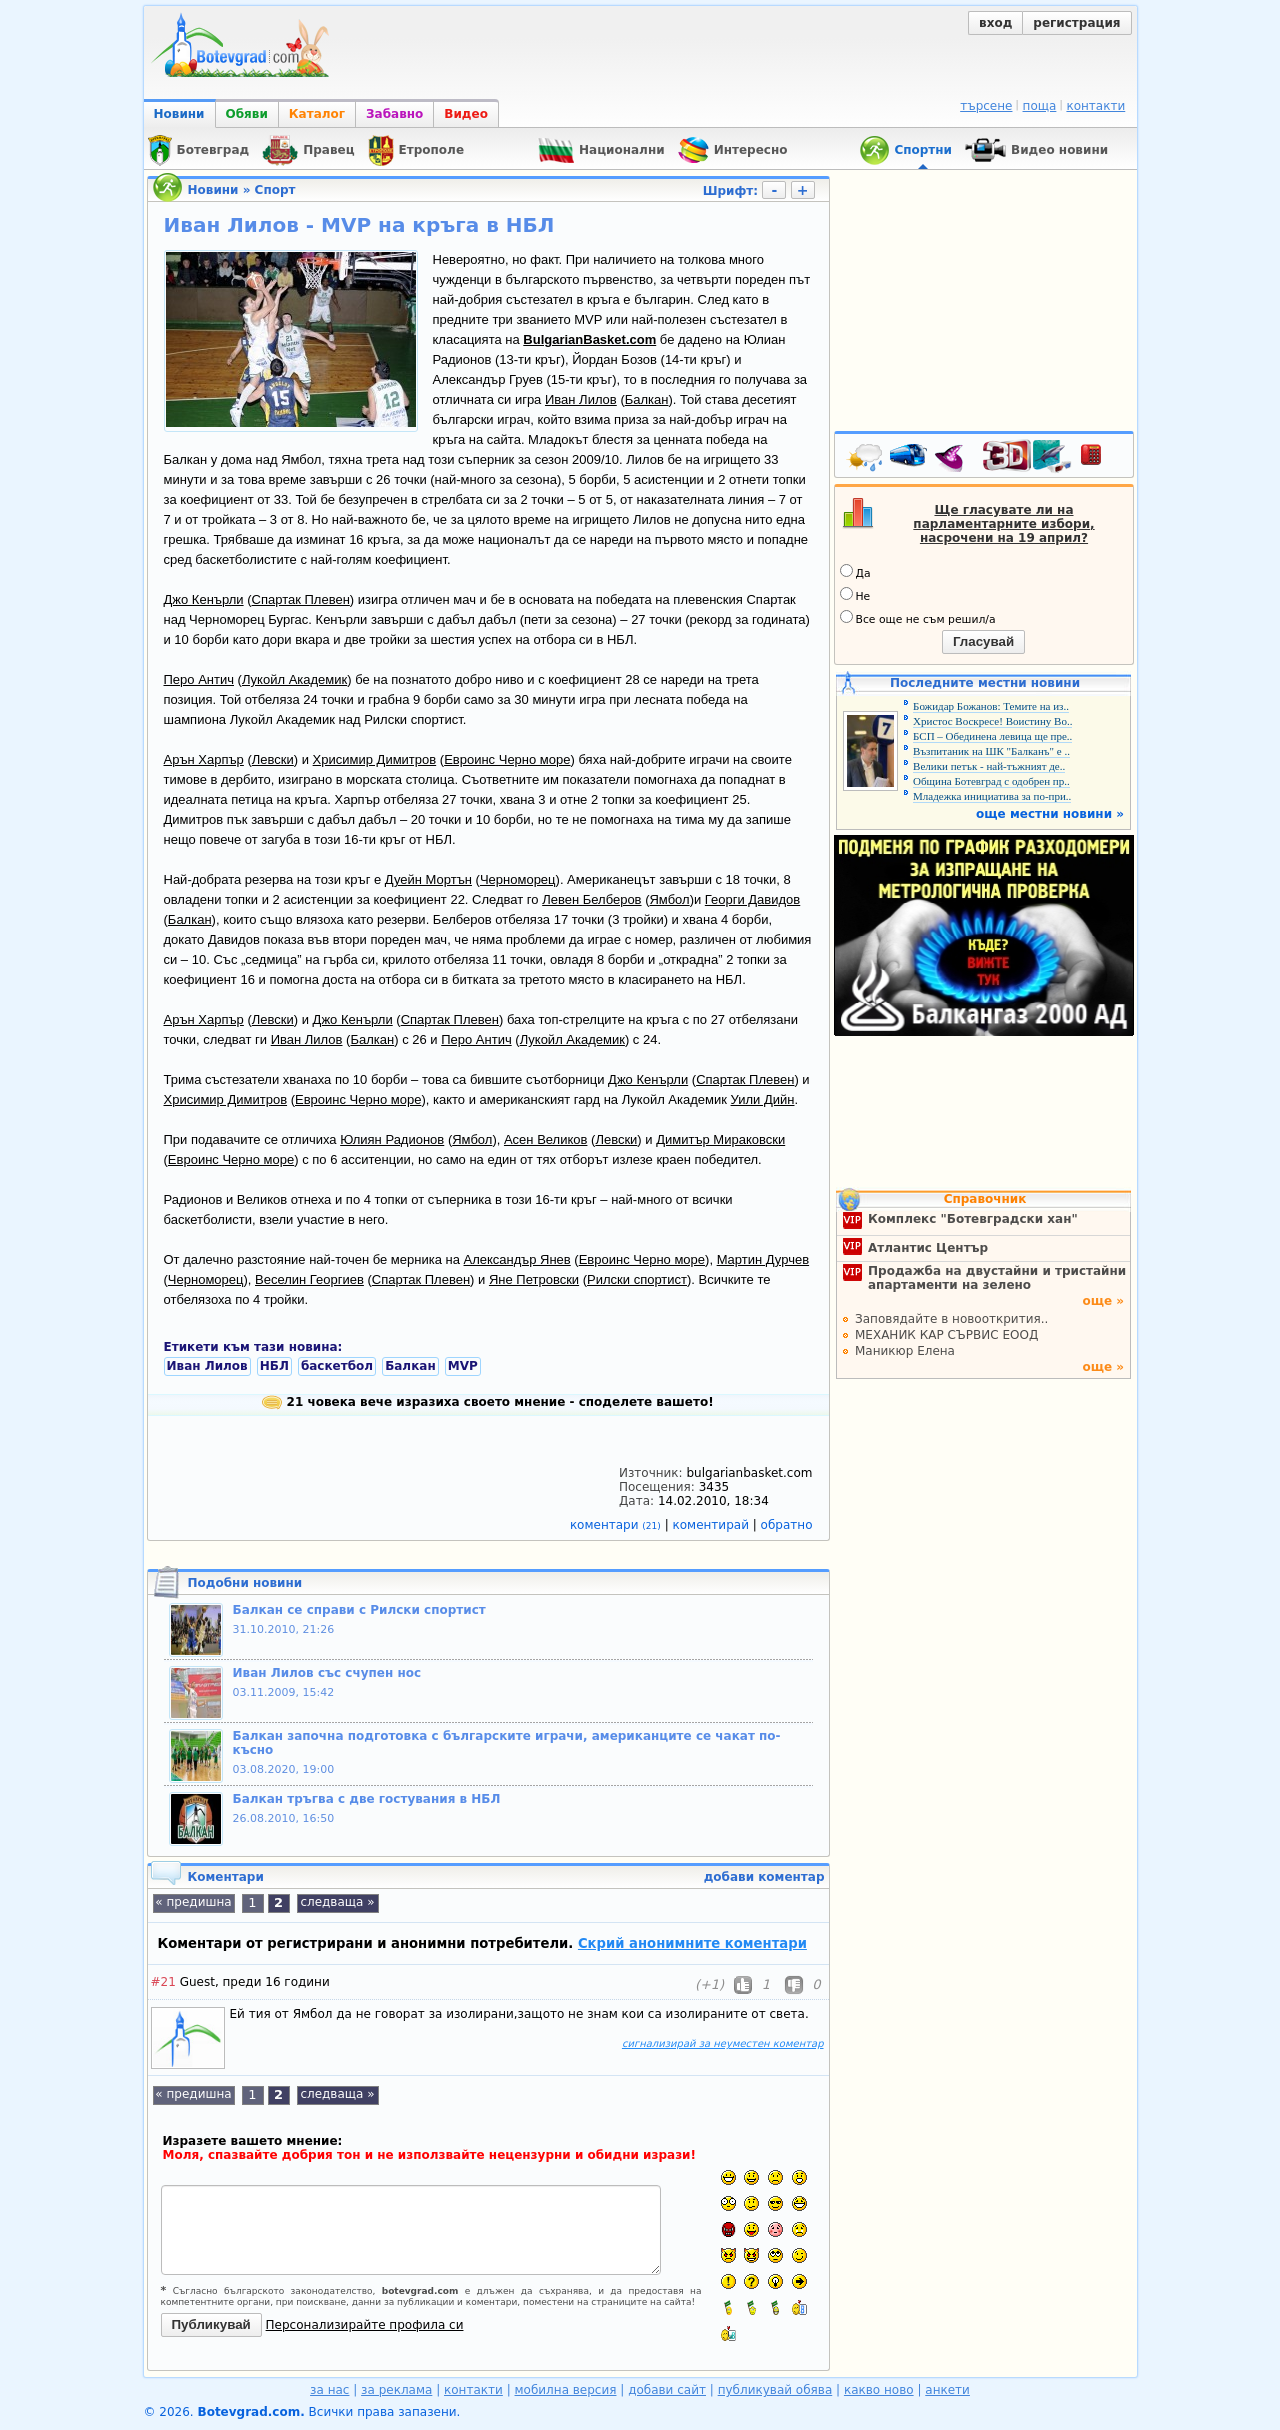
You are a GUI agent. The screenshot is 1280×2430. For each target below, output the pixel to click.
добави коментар (764, 1877)
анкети (947, 2390)
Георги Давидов (752, 899)
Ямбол (669, 899)
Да (855, 572)
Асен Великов (545, 1139)
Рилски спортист (637, 1279)
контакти (1095, 106)
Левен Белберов (591, 899)
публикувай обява (775, 2390)
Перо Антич (199, 679)
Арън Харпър (204, 759)
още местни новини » (1050, 814)
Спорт (275, 190)
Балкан (647, 399)
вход (995, 23)
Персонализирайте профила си (365, 2325)
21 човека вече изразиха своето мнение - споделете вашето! (487, 1402)
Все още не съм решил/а (918, 618)
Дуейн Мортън (428, 879)
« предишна (193, 1902)
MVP (463, 1366)
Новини (179, 114)
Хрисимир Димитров (375, 759)
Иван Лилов (581, 399)
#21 (163, 1982)
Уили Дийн (763, 1099)
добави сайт (667, 2390)
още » (1103, 1301)
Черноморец (518, 879)
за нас (329, 2390)
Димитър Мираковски (720, 1139)
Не (855, 595)
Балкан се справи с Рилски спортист (359, 1610)
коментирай (713, 1525)
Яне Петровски (534, 1279)
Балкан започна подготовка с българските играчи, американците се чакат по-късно (507, 1743)
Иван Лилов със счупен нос (327, 1673)
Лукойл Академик (294, 679)
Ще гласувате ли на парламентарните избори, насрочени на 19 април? (1003, 524)
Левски (273, 759)
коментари (617, 1525)
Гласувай (983, 641)
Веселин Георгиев (309, 1279)
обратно (787, 1525)
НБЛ (274, 1366)
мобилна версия (566, 2390)
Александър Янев (517, 1259)
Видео (466, 114)
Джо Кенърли (204, 599)
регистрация (1076, 23)
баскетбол (337, 1366)
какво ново (879, 2390)
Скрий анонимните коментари (692, 1943)
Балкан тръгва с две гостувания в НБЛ (367, 1799)
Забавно (394, 114)
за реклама (396, 2390)
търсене (986, 106)
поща (1040, 106)
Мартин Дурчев (763, 1259)
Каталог (317, 114)
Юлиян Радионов (392, 1139)
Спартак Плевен (301, 599)
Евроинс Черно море (507, 759)
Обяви (247, 114)
